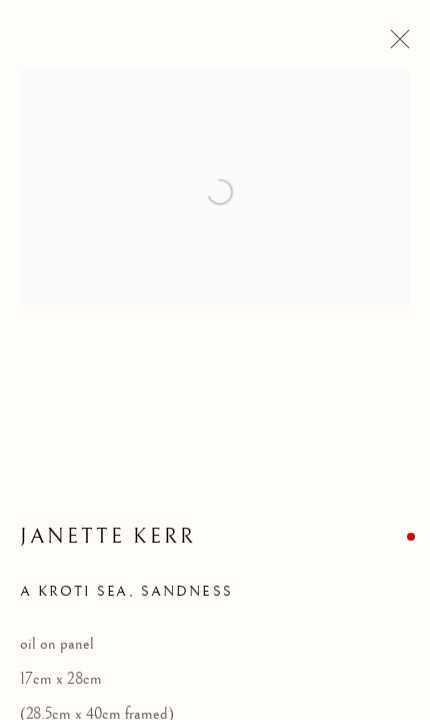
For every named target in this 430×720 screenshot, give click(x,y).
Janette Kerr (108, 538)
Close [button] (395, 45)
